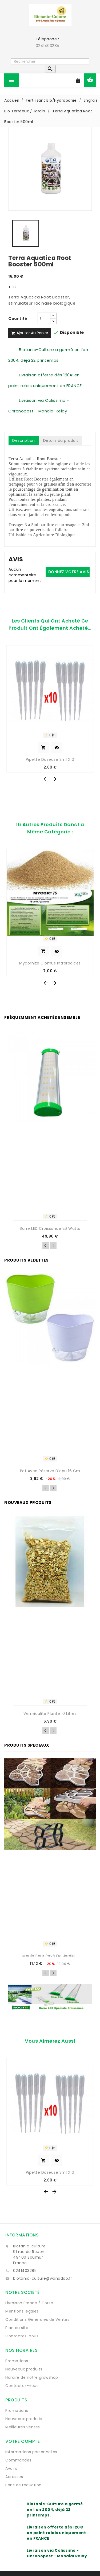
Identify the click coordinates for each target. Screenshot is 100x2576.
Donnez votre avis (68, 571)
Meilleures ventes (22, 2427)
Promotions (16, 2361)
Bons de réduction (23, 2485)
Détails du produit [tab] (60, 440)
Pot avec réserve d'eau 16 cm (50, 1471)
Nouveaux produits (23, 2369)
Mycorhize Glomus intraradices (50, 963)
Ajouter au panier (29, 333)
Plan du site (16, 2327)
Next (53, 1245)
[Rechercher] (50, 61)
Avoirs (11, 2468)
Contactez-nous (21, 2336)
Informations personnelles (31, 2452)
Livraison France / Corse (29, 2303)
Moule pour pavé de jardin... (50, 1956)
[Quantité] (44, 318)
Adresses (14, 2476)
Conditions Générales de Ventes (37, 2319)
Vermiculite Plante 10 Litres (50, 1713)
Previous (45, 1245)
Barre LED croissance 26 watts (50, 1228)
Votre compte (22, 2441)
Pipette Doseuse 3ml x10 (50, 759)
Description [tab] (23, 440)
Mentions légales (22, 2311)
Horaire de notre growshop (31, 2377)
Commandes (18, 2460)
